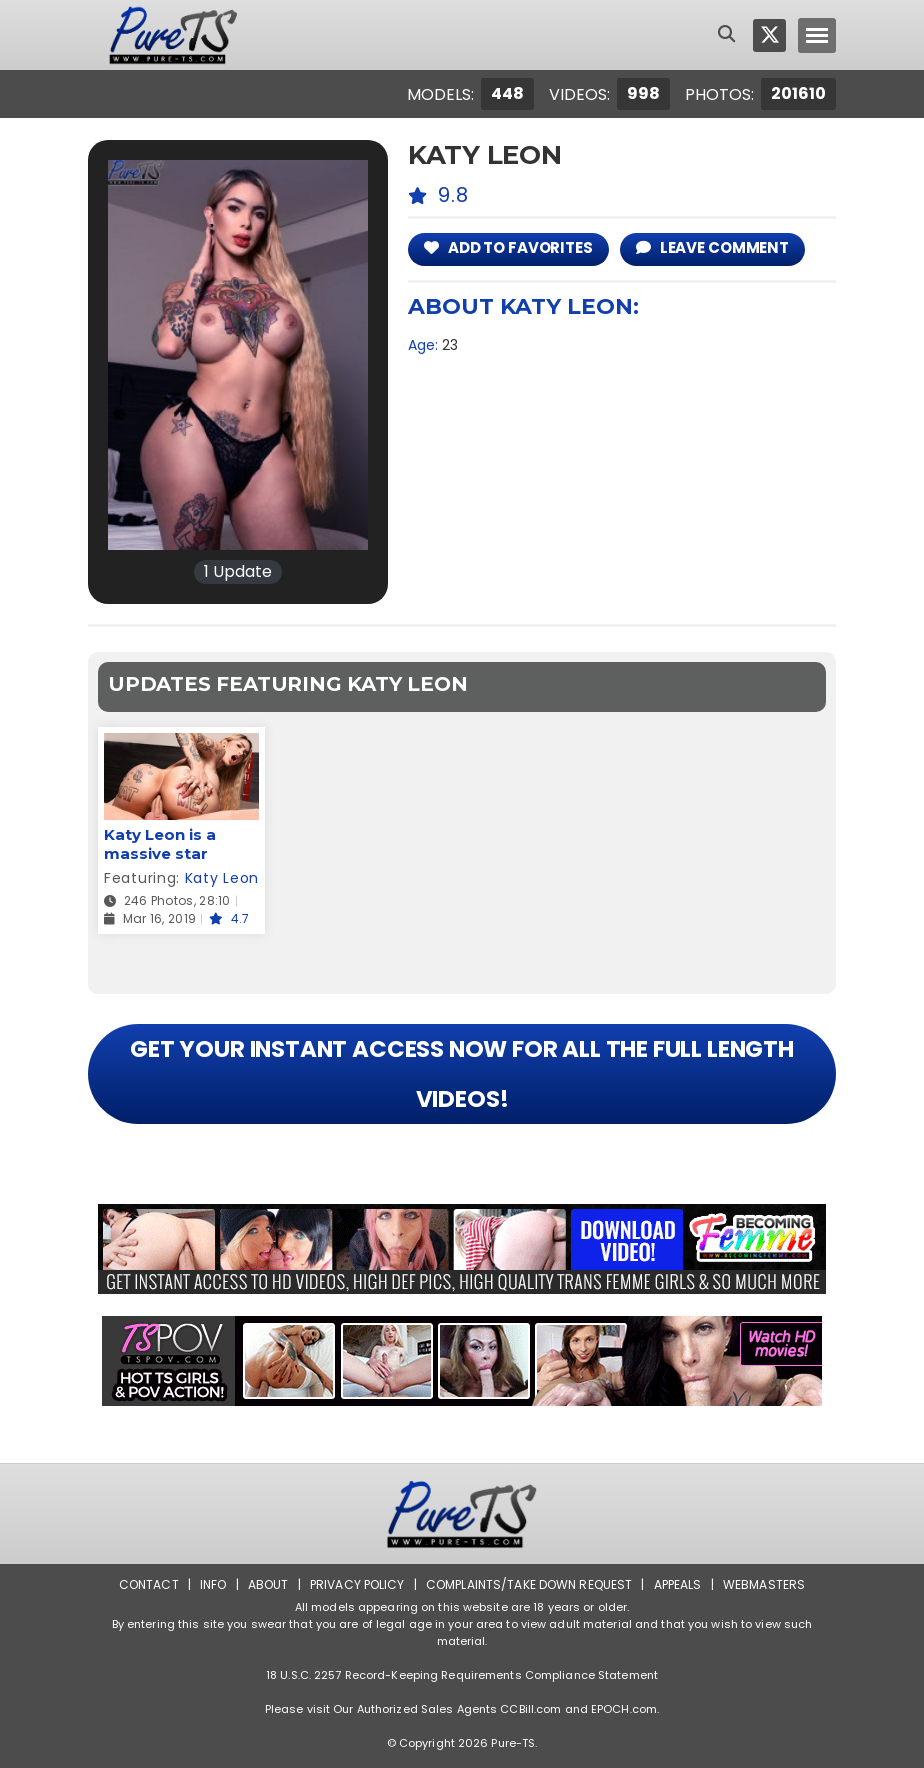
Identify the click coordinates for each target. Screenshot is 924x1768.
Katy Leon (222, 878)
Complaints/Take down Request (529, 1584)
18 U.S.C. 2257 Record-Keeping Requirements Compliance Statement (462, 1675)
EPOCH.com (624, 1709)
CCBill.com (530, 1709)
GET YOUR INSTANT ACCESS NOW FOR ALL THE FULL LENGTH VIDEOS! (462, 1074)
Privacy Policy (357, 1584)
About (268, 1584)
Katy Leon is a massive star (160, 844)
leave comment (712, 247)
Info (213, 1584)
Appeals (678, 1584)
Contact (149, 1584)
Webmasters (764, 1584)
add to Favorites (508, 247)
